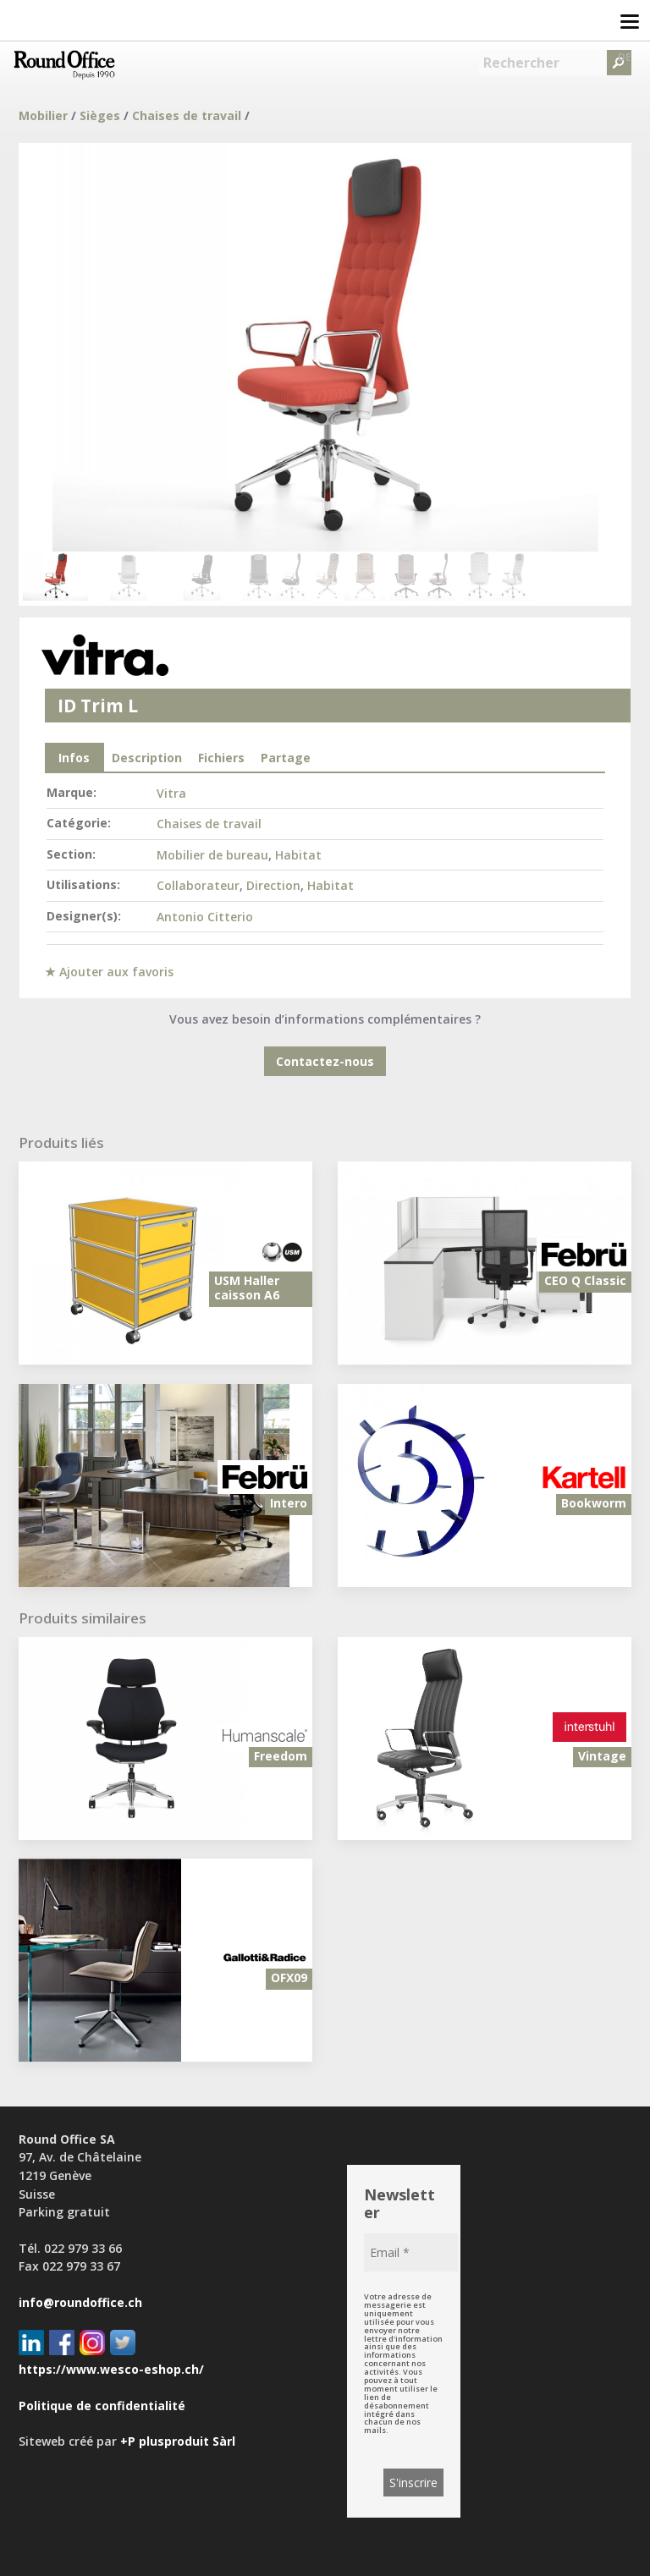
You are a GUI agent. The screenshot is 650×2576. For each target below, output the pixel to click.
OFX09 (289, 1977)
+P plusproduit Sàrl (177, 2441)
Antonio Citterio (205, 917)
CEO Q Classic (585, 1280)
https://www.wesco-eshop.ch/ (111, 2369)
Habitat (298, 855)
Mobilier (43, 115)
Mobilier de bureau (212, 855)
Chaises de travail (186, 115)
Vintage (602, 1756)
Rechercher (521, 62)
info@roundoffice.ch (80, 2302)
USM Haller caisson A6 (246, 1287)
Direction (273, 885)
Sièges (100, 115)
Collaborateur (198, 885)
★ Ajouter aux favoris (109, 972)
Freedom (280, 1756)
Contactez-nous (325, 1061)
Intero (288, 1503)
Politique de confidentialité (102, 2405)
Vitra (171, 793)
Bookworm (593, 1503)
